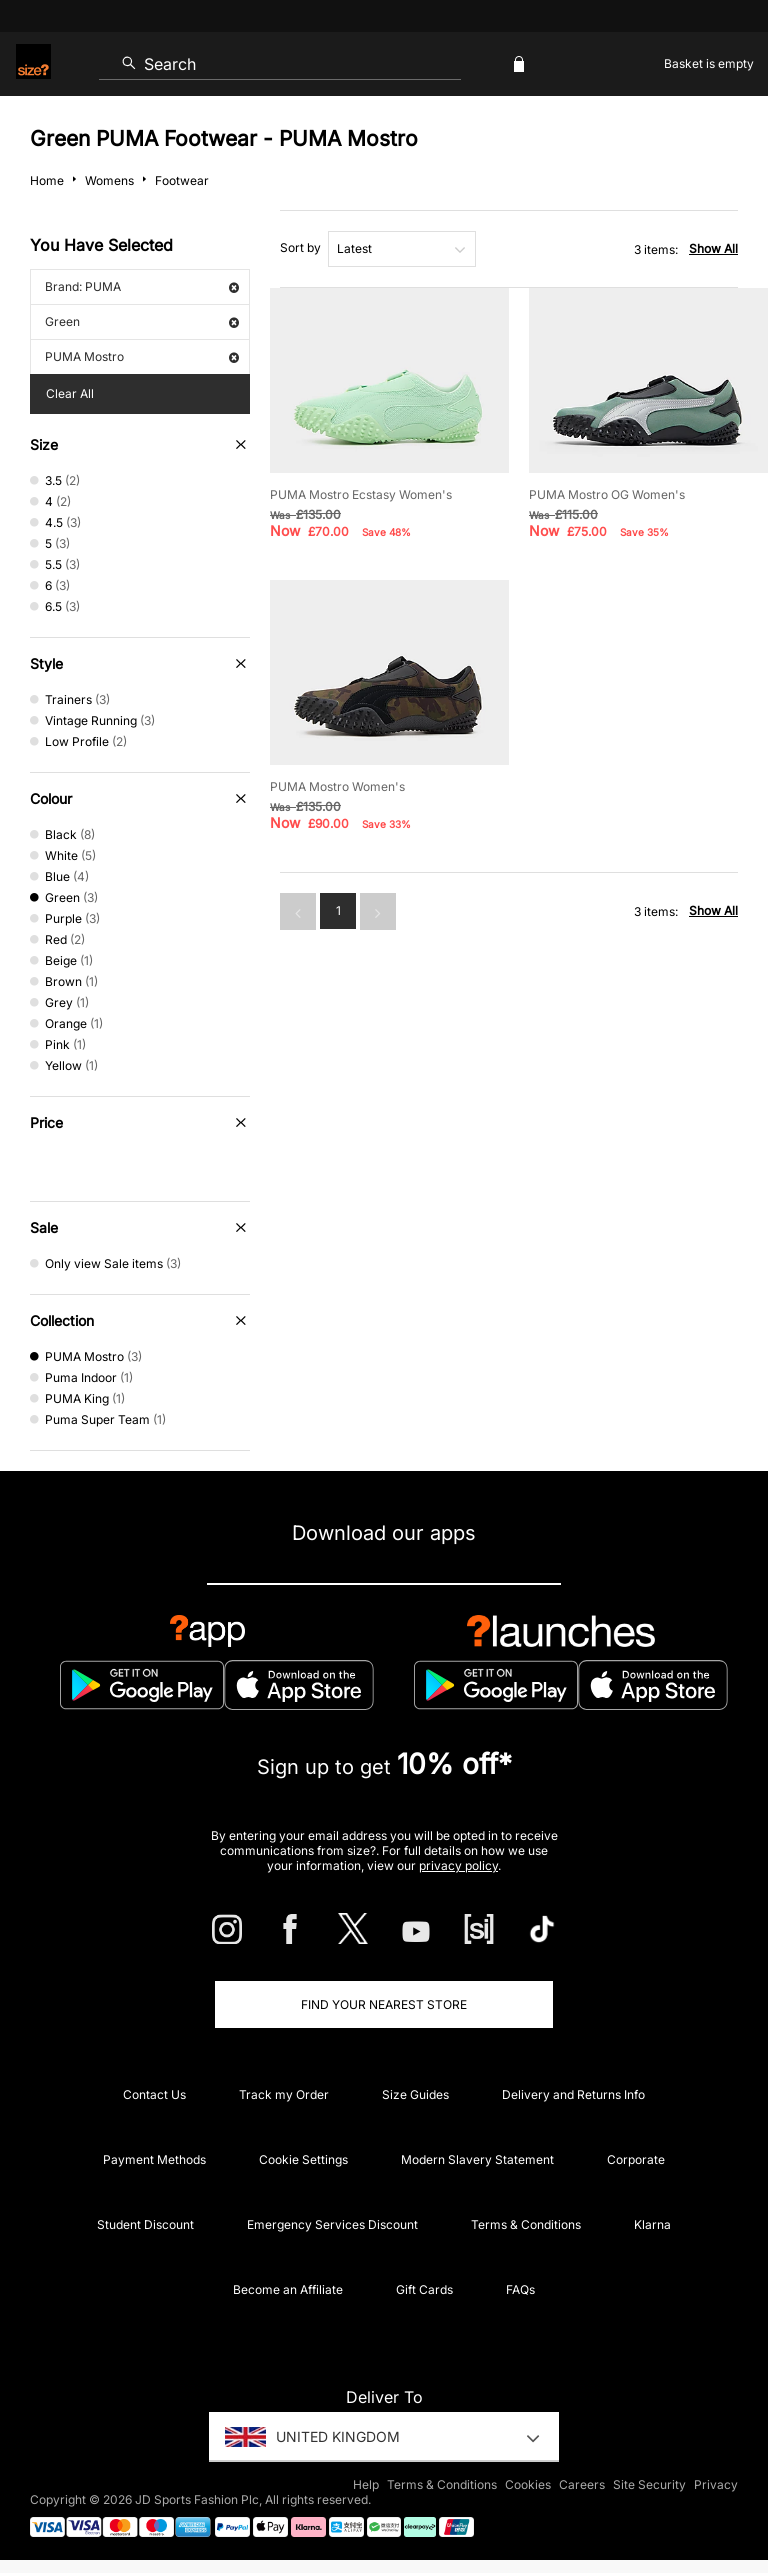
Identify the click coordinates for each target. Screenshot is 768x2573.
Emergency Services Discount (332, 2224)
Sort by (300, 247)
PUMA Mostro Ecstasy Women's (361, 494)
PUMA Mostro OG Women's (607, 494)
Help (366, 2484)
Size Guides (415, 2094)
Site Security (649, 2484)
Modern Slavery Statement (477, 2159)
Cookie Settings (303, 2159)
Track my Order (284, 2094)
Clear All (70, 393)
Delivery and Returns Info (573, 2094)
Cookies (528, 2484)
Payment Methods (154, 2159)
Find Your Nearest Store (384, 2004)
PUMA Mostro (142, 356)
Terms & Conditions (526, 2224)
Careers (582, 2484)
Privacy (716, 2484)
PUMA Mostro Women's (337, 786)
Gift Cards (424, 2289)
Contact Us (154, 2094)
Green (142, 321)
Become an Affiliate (288, 2289)
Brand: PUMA (142, 286)
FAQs (520, 2289)
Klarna (652, 2224)
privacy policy (458, 1865)
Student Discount (145, 2224)
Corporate (636, 2159)
